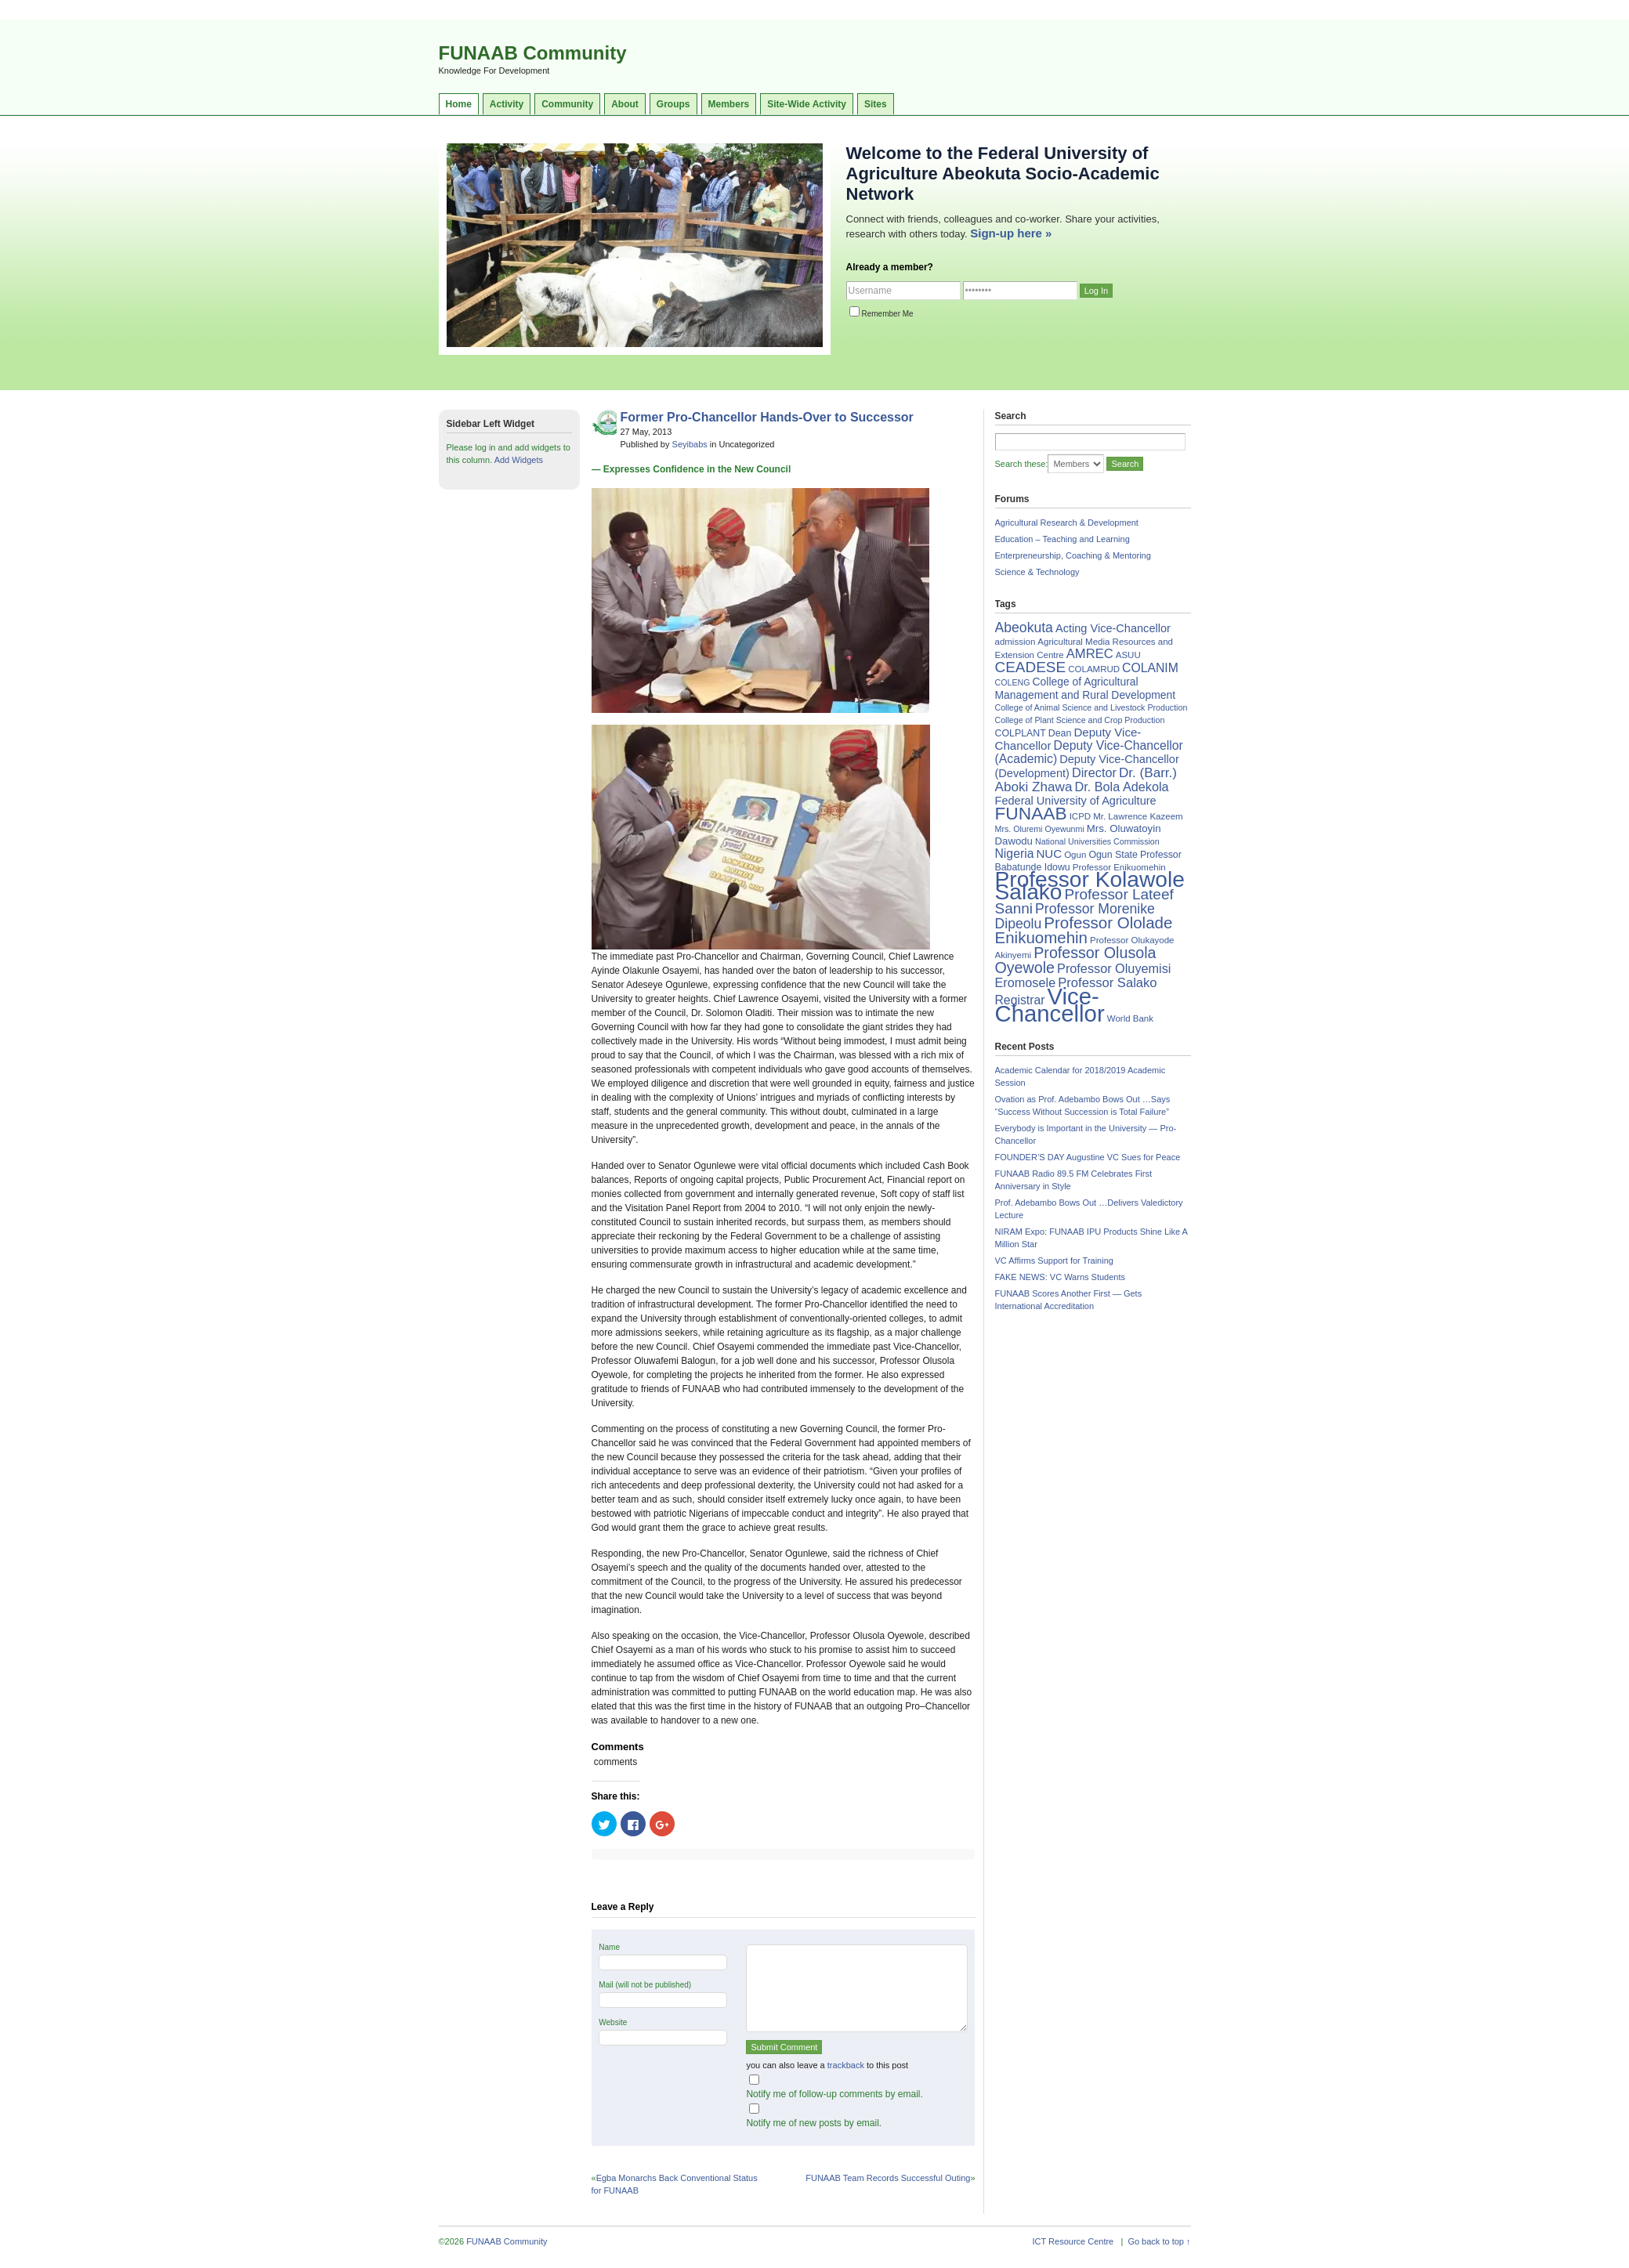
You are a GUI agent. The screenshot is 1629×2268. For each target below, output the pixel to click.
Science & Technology (1037, 572)
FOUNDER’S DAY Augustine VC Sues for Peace (1088, 1157)
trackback (845, 2065)
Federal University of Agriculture (1076, 800)
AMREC (1089, 653)
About (625, 104)
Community (567, 104)
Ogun (1075, 854)
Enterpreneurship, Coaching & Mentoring (1073, 555)
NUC (1049, 853)
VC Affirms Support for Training (1054, 1260)
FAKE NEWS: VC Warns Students (1060, 1277)
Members (729, 104)
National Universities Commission (1097, 841)
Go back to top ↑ (1159, 2241)
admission (1015, 641)
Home (459, 104)
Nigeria (1014, 853)
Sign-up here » (1011, 233)
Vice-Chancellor (1050, 1004)
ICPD (1080, 816)
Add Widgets (518, 460)
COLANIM (1150, 668)
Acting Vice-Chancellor (1113, 628)
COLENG (1012, 682)
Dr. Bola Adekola (1121, 787)
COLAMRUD (1094, 669)
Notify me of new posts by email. (813, 2123)
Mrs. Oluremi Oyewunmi (1039, 829)
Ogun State (1113, 854)
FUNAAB (1031, 813)
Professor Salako (1107, 982)
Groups (673, 104)
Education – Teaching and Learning (1062, 539)
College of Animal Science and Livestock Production (1091, 707)
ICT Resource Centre (1073, 2241)
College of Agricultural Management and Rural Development (1085, 688)
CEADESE (1030, 667)
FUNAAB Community (533, 52)
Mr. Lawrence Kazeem (1137, 816)
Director (1094, 772)
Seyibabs (690, 444)
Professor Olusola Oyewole (1076, 960)
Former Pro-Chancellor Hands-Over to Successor (767, 417)
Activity (506, 104)
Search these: (1021, 463)
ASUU (1128, 655)
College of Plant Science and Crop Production (1080, 720)
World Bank (1130, 1018)
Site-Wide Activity (806, 104)
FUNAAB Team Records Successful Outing (887, 2178)
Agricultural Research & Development (1066, 522)
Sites (875, 104)
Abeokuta (1024, 627)
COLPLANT (1020, 733)
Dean (1060, 733)
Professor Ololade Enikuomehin (1084, 929)
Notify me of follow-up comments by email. (834, 2094)
